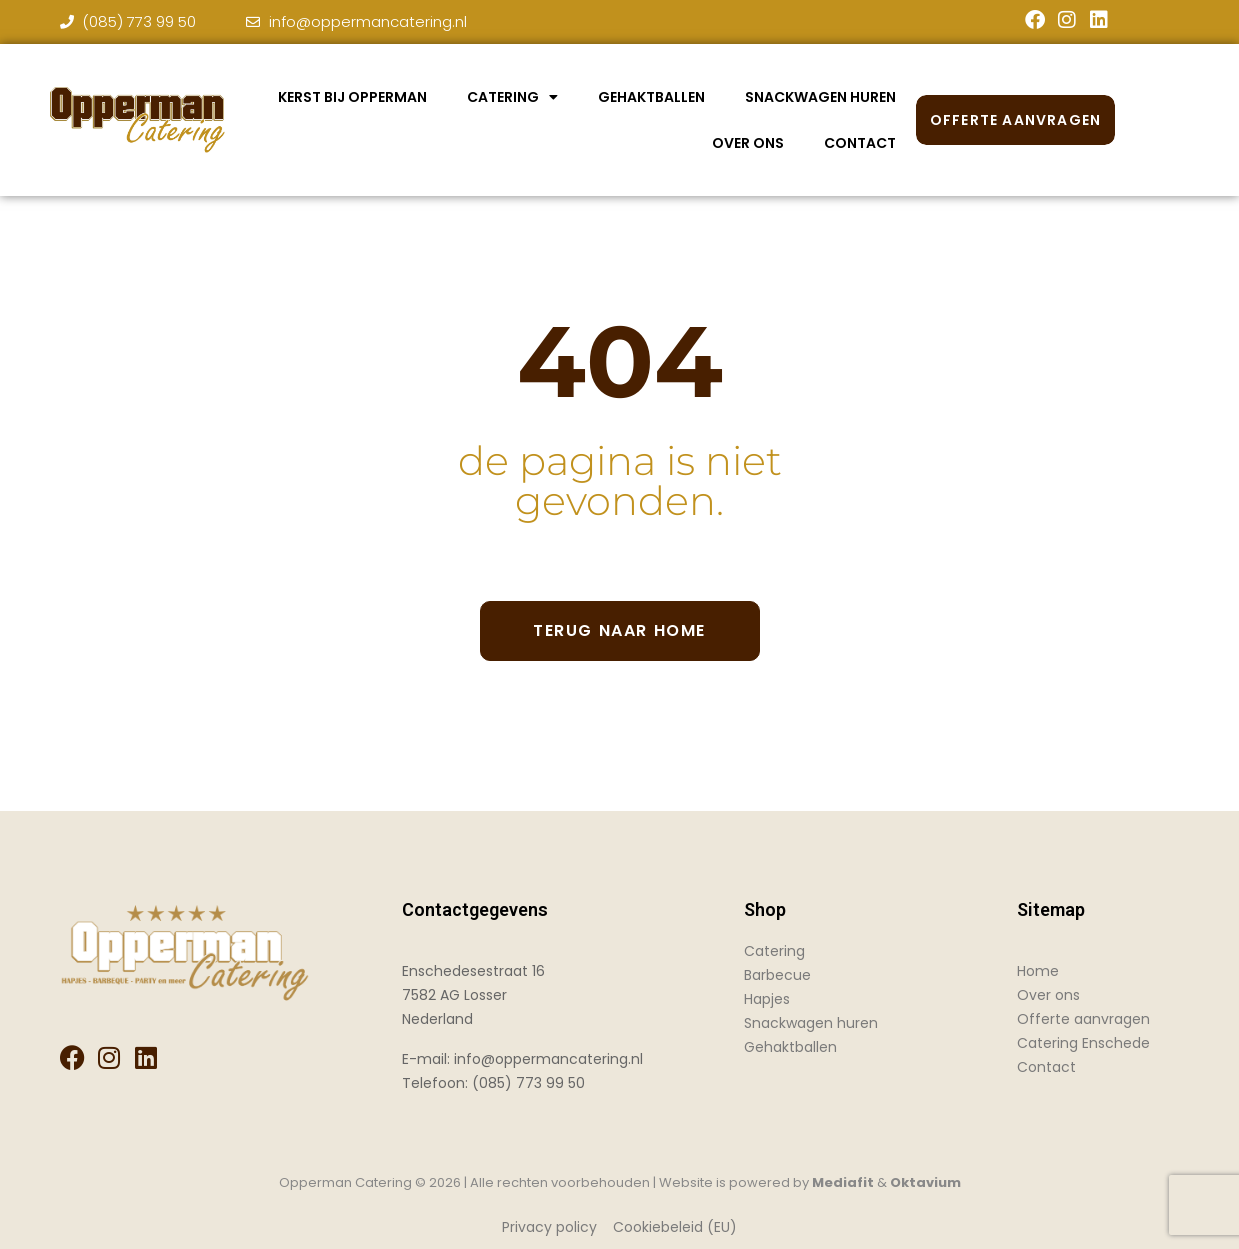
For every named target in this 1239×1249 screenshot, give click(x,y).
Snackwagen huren (820, 97)
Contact (860, 143)
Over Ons (748, 143)
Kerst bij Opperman (352, 97)
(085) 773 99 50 (528, 1083)
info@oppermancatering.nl (548, 1059)
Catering (512, 97)
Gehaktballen (651, 97)
